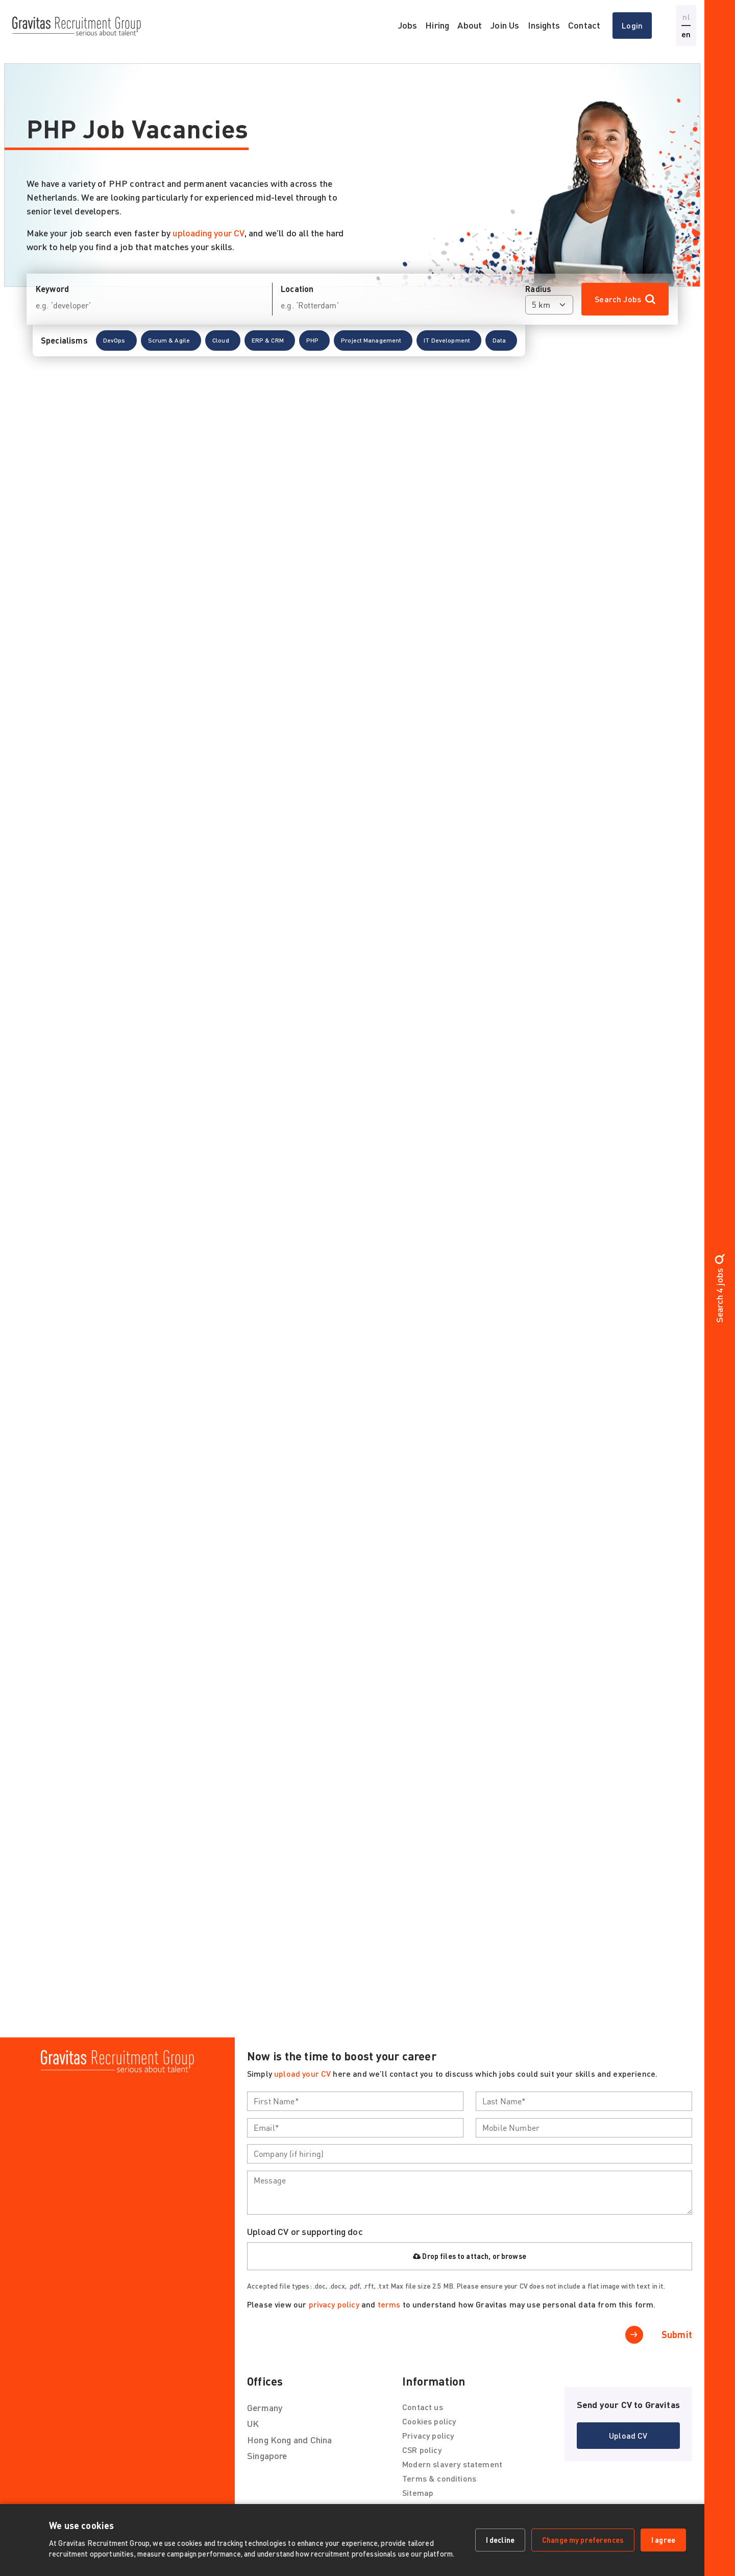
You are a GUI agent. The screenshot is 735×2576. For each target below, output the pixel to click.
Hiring (437, 25)
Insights (544, 25)
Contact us (422, 2407)
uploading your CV (208, 232)
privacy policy (334, 2304)
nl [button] (686, 16)
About (469, 25)
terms (389, 2304)
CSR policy (422, 2450)
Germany (264, 2407)
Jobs (408, 25)
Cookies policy (429, 2421)
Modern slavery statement (452, 2464)
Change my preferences (583, 2539)
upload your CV (302, 2073)
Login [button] (632, 25)
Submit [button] (677, 2334)
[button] (116, 353)
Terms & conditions (439, 2478)
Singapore (267, 2455)
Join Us (504, 25)
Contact (584, 25)
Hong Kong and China (289, 2439)
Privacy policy (428, 2435)
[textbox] (355, 2101)
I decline (500, 2539)
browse (513, 2256)
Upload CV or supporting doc (305, 2231)
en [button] (686, 34)
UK (253, 2423)
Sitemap (417, 2492)
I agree (663, 2539)
